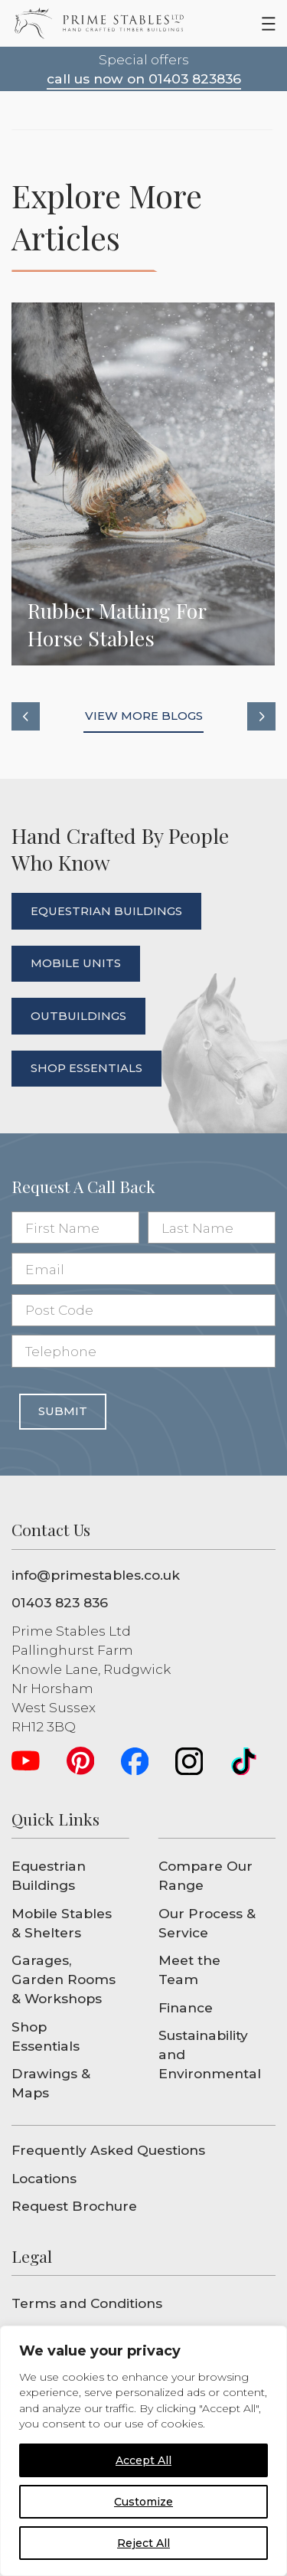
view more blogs (144, 716)
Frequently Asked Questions (108, 2150)
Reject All (143, 2543)
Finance (185, 2007)
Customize (143, 2502)
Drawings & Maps (50, 2082)
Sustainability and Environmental (209, 2054)
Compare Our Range (205, 1875)
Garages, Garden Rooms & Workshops (63, 1979)
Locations (44, 2178)
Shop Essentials (45, 2036)
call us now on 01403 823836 (144, 78)
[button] (25, 716)
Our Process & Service (207, 1922)
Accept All (143, 2460)
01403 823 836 (59, 1602)
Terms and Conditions (86, 2303)
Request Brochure (74, 2206)
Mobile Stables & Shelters (61, 1922)
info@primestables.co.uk (95, 1575)
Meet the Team (189, 1969)
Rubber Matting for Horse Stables (143, 483)
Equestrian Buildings (48, 1875)
